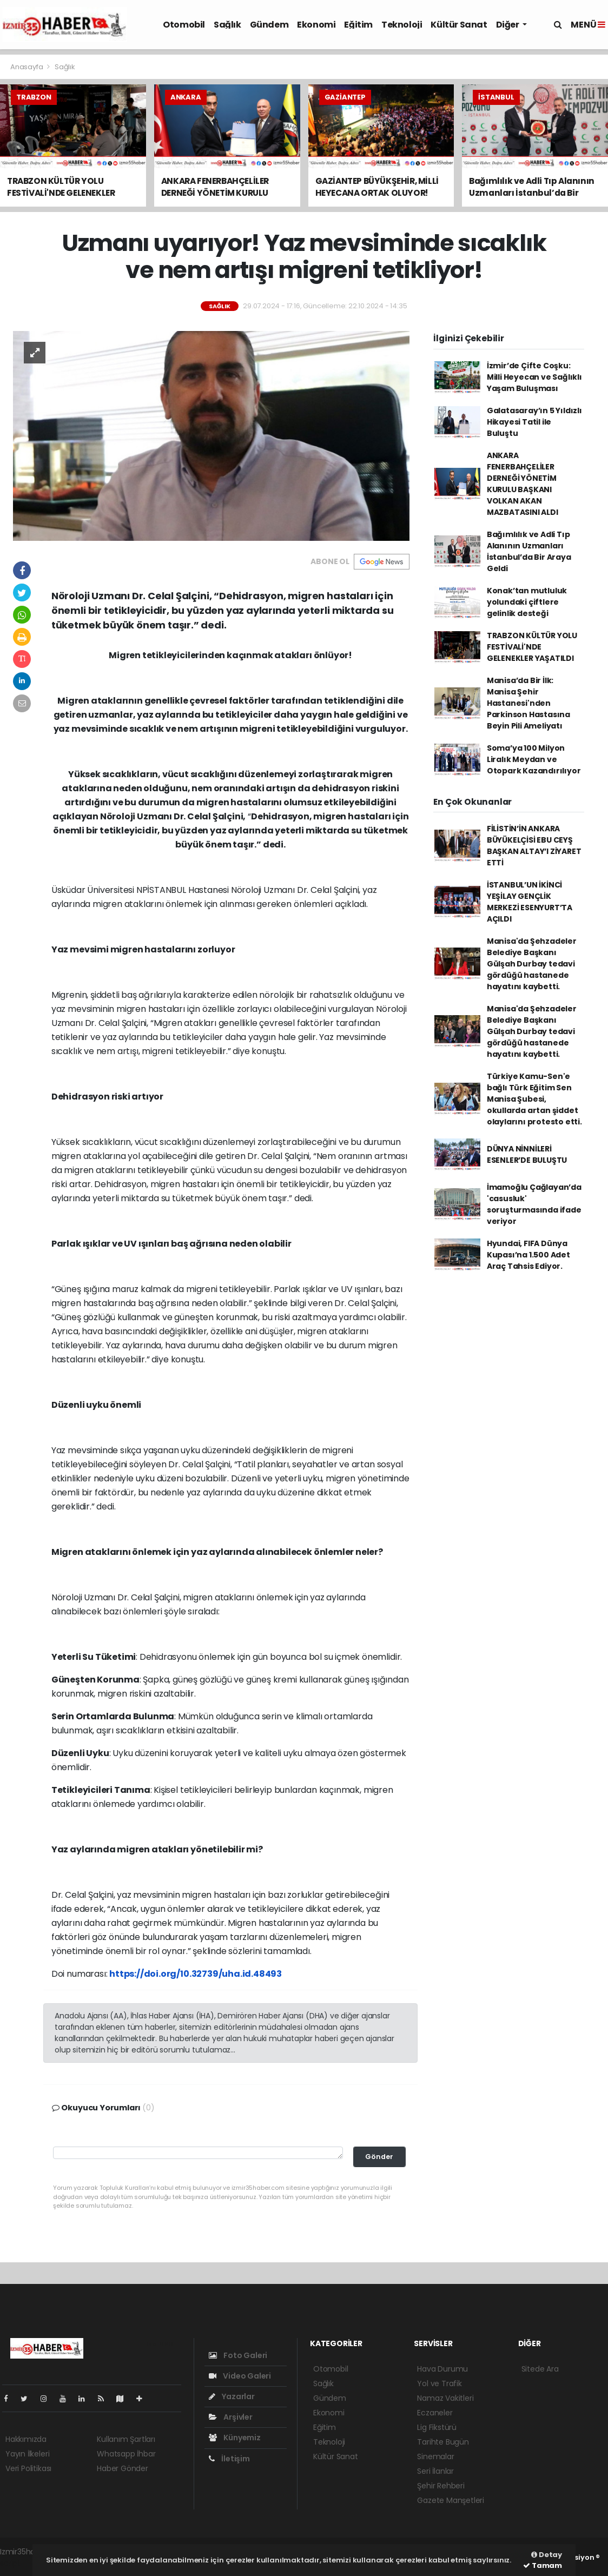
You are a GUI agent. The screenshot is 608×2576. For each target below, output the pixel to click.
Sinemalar (435, 2456)
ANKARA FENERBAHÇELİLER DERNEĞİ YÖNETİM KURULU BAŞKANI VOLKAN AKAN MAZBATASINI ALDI (522, 484)
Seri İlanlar (435, 2471)
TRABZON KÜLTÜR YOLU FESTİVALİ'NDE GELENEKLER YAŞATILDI (532, 647)
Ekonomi (316, 24)
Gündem (269, 24)
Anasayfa (27, 67)
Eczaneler (434, 2412)
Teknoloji (401, 24)
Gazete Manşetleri (450, 2500)
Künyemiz (235, 2437)
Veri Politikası (28, 2468)
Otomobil (184, 24)
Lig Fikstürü (437, 2427)
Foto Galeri (238, 2355)
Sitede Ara (540, 2368)
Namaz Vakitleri (445, 2398)
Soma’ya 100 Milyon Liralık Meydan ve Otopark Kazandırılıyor (534, 759)
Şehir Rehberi (441, 2485)
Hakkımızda (26, 2439)
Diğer (508, 24)
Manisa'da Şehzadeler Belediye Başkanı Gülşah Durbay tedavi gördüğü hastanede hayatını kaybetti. (532, 964)
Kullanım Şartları (126, 2439)
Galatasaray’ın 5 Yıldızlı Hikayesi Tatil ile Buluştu (534, 422)
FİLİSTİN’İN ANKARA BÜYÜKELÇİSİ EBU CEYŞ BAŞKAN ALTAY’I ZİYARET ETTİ (534, 845)
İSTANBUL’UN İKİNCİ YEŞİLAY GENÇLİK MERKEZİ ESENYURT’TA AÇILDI (529, 901)
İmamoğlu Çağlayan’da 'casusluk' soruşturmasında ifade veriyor (534, 1204)
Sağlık (227, 24)
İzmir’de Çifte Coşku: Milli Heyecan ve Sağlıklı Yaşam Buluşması (534, 377)
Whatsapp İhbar (126, 2453)
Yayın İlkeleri (27, 2453)
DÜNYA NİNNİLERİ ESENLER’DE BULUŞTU (527, 1154)
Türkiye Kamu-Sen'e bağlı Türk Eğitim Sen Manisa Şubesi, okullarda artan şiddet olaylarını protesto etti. (534, 1099)
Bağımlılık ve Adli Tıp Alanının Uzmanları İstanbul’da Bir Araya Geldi (529, 551)
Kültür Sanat (459, 24)
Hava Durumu (442, 2368)
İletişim (229, 2458)
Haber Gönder (122, 2468)
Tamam (542, 2565)
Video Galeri (240, 2375)
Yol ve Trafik (439, 2383)
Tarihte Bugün (443, 2441)
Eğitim (358, 24)
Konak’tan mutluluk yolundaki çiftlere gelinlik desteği (527, 602)
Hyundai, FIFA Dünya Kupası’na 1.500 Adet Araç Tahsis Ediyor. (528, 1255)
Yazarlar (232, 2396)
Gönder (379, 2156)
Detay (546, 2554)
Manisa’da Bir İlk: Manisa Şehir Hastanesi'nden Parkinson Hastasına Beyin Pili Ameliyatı (528, 703)
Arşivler (231, 2417)
